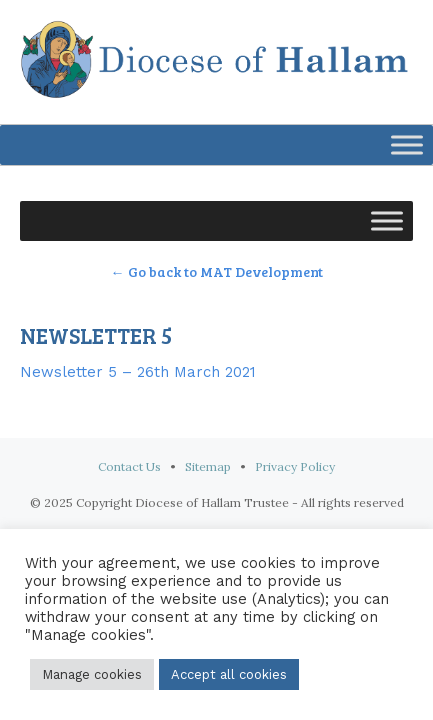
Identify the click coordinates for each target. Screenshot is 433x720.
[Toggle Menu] (407, 144)
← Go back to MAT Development (217, 271)
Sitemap (208, 466)
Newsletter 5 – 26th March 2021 (138, 372)
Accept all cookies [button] (229, 674)
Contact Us (129, 466)
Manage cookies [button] (92, 674)
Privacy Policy (295, 466)
